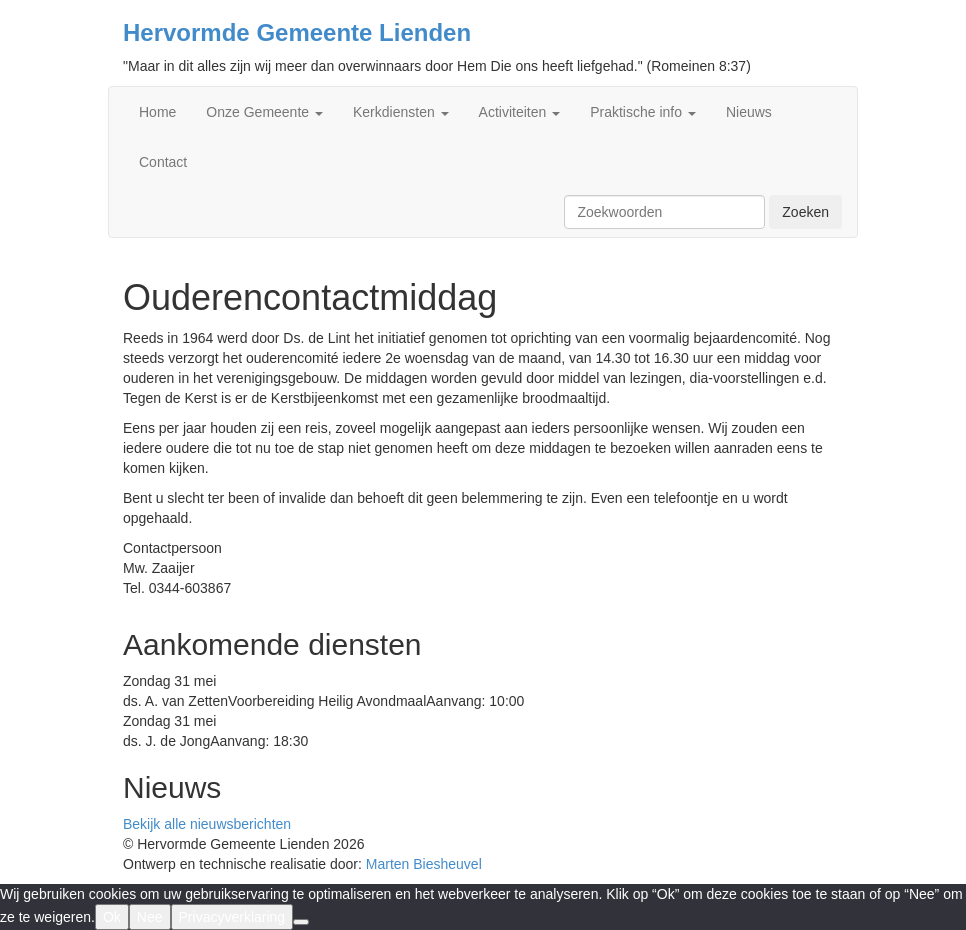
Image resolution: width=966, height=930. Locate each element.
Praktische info (643, 112)
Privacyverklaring (232, 917)
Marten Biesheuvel (424, 864)
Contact (163, 162)
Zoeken (805, 212)
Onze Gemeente (264, 112)
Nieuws (749, 112)
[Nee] (301, 922)
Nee (150, 917)
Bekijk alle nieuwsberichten (207, 824)
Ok (112, 917)
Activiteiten (520, 112)
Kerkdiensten (401, 112)
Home (157, 112)
